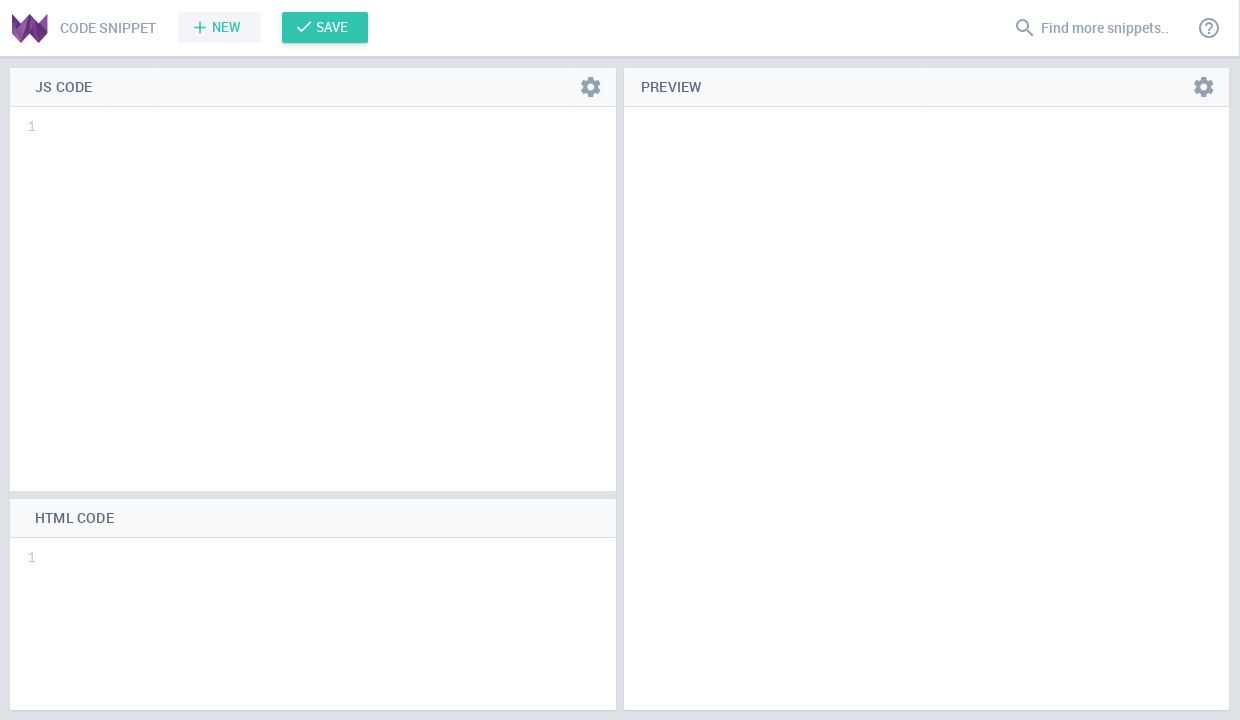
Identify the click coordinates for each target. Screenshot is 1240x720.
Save (332, 27)
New (226, 27)
